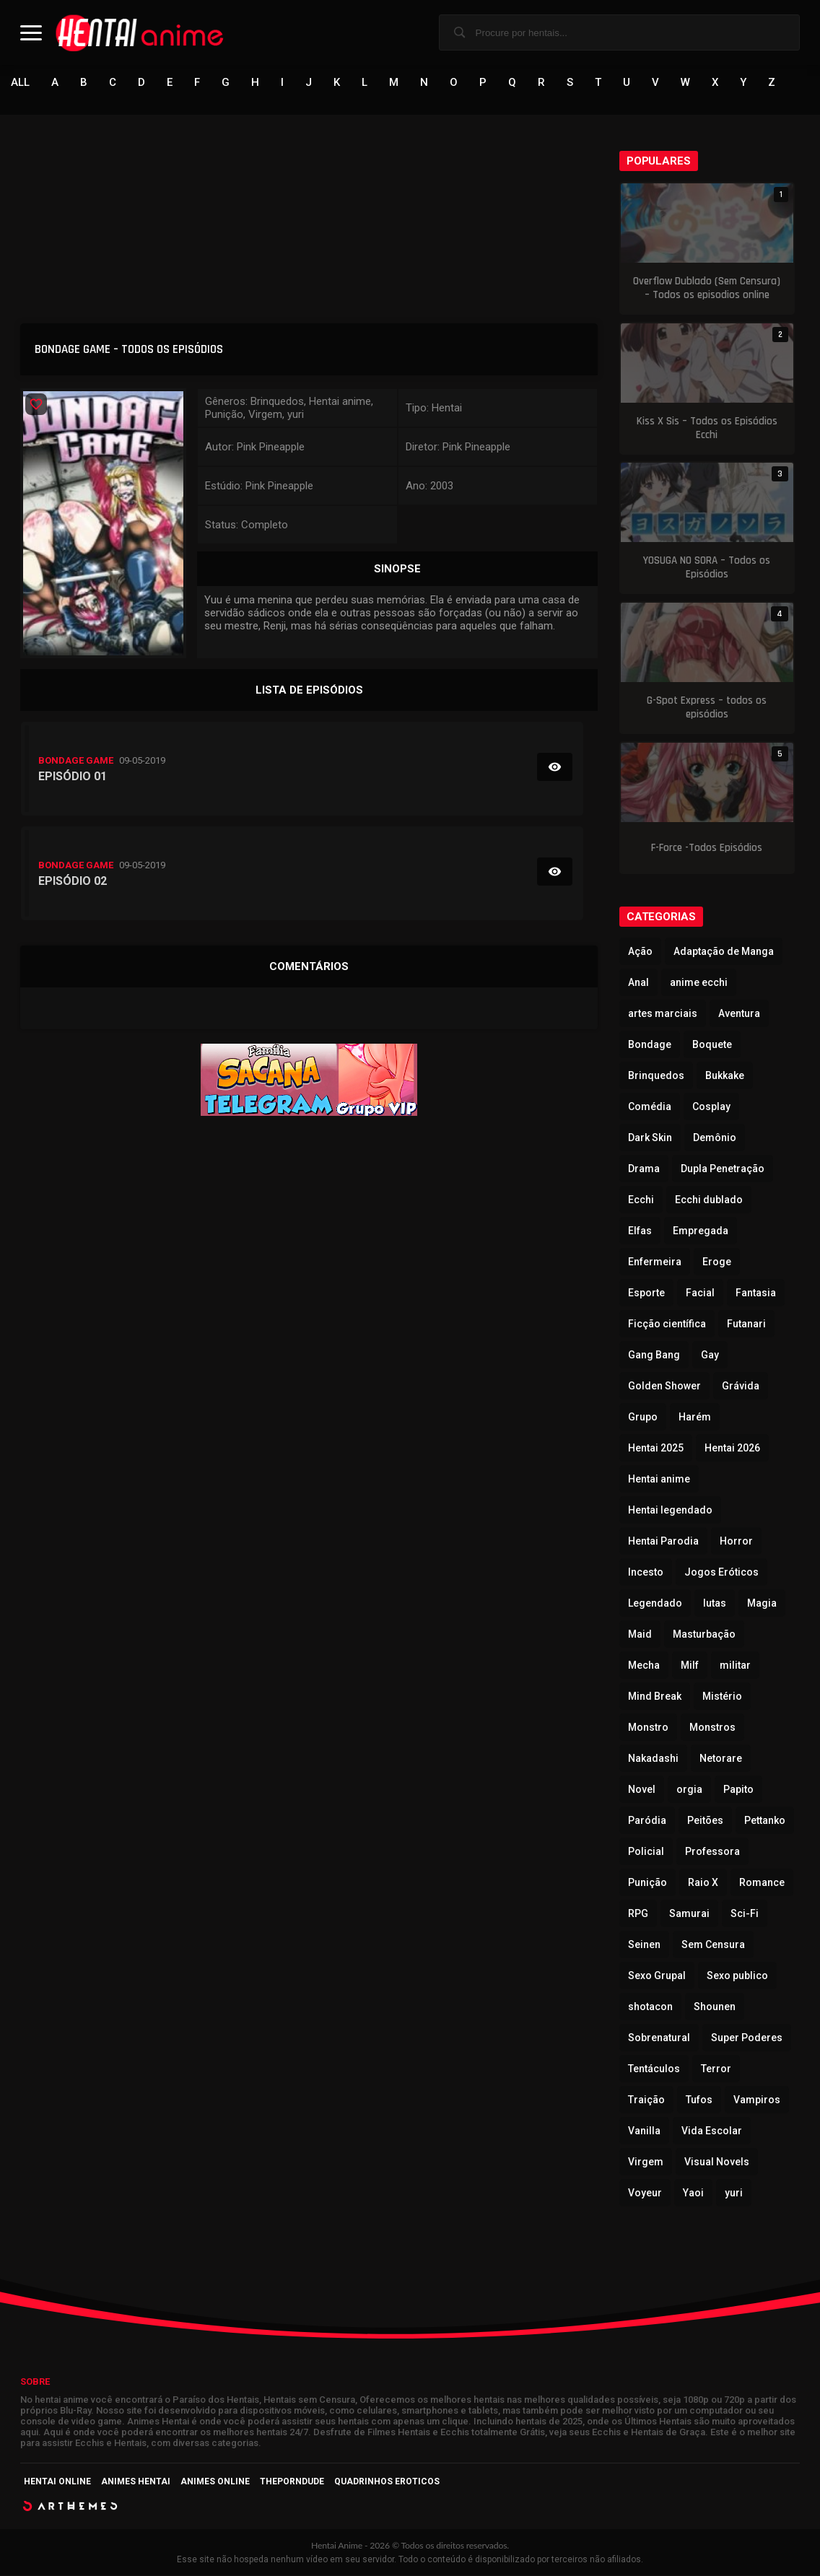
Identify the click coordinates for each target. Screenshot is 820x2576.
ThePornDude (292, 2482)
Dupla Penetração (722, 1169)
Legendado (655, 1604)
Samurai (689, 1914)
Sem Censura (713, 1945)
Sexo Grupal (657, 1976)
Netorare (720, 1759)
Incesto (645, 1573)
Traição (646, 2100)
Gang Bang (654, 1355)
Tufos (699, 2100)
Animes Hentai (135, 2482)
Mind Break (654, 1697)
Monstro (648, 1728)
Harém (695, 1417)
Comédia (649, 1107)
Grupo (643, 1417)
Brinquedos (656, 1076)
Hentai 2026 (732, 1448)
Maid (640, 1635)
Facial (700, 1293)
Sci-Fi (744, 1914)
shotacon (650, 2007)
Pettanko (764, 1821)
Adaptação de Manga (723, 952)
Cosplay (711, 1107)
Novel (641, 1790)
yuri (734, 2193)
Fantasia (756, 1293)
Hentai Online (57, 2482)
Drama (644, 1169)
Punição (647, 1883)
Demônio (714, 1138)
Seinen (644, 1945)
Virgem (645, 2162)
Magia (762, 1604)
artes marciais (662, 1014)
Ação (640, 952)
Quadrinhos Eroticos (387, 2482)
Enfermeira (654, 1262)
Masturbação (704, 1635)
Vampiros (756, 2100)
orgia (689, 1790)
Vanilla (644, 2131)
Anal (638, 983)
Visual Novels (716, 2162)
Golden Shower (664, 1386)
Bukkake (724, 1076)
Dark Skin (650, 1138)
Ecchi (641, 1200)
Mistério (722, 1697)
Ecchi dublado (709, 1200)
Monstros (712, 1728)
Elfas (640, 1231)
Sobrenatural (659, 2038)
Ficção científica (667, 1324)
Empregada (700, 1231)
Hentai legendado (670, 1510)
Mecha (644, 1666)
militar (735, 1666)
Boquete (712, 1045)
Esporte (646, 1293)
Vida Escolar (711, 2131)
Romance (762, 1883)
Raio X (703, 1883)
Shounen (715, 2007)
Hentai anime (659, 1479)
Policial (646, 1852)
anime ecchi (699, 983)
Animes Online (215, 2482)
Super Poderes (746, 2038)
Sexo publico (737, 1976)
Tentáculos (654, 2069)
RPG (638, 1914)
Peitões (705, 1821)
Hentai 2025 (656, 1448)
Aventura (739, 1014)
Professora (712, 1852)
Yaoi (693, 2193)
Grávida (740, 1386)
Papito (738, 1790)
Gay (710, 1355)
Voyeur (645, 2193)
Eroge (716, 1262)
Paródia (647, 1821)
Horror (736, 1541)
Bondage (649, 1045)
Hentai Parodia (663, 1541)
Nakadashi (653, 1759)
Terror (716, 2069)
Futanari (746, 1324)
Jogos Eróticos (721, 1573)
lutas (714, 1604)
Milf (690, 1666)
